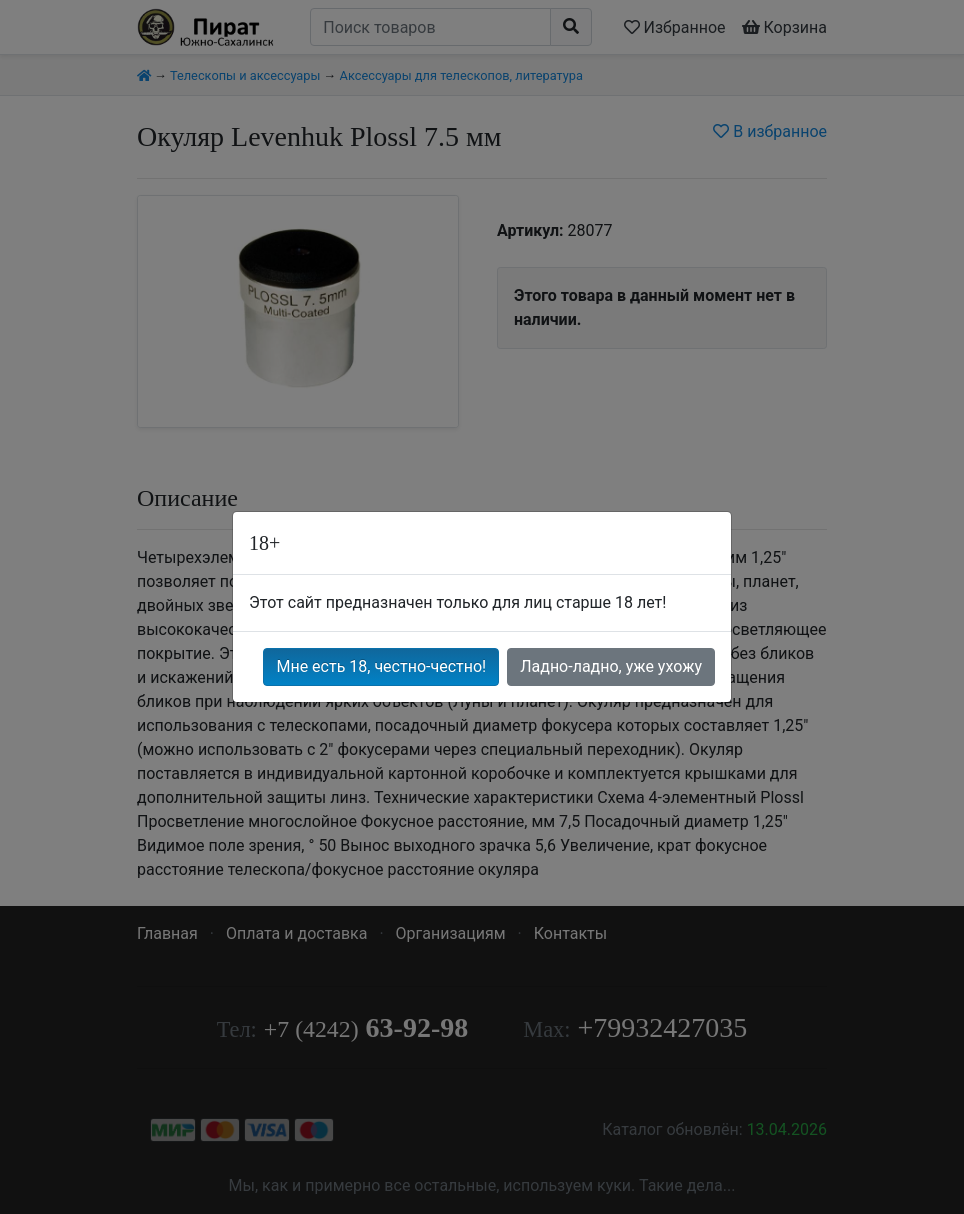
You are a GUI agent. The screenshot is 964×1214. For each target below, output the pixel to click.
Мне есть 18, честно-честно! (381, 666)
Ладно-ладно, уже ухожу (611, 666)
